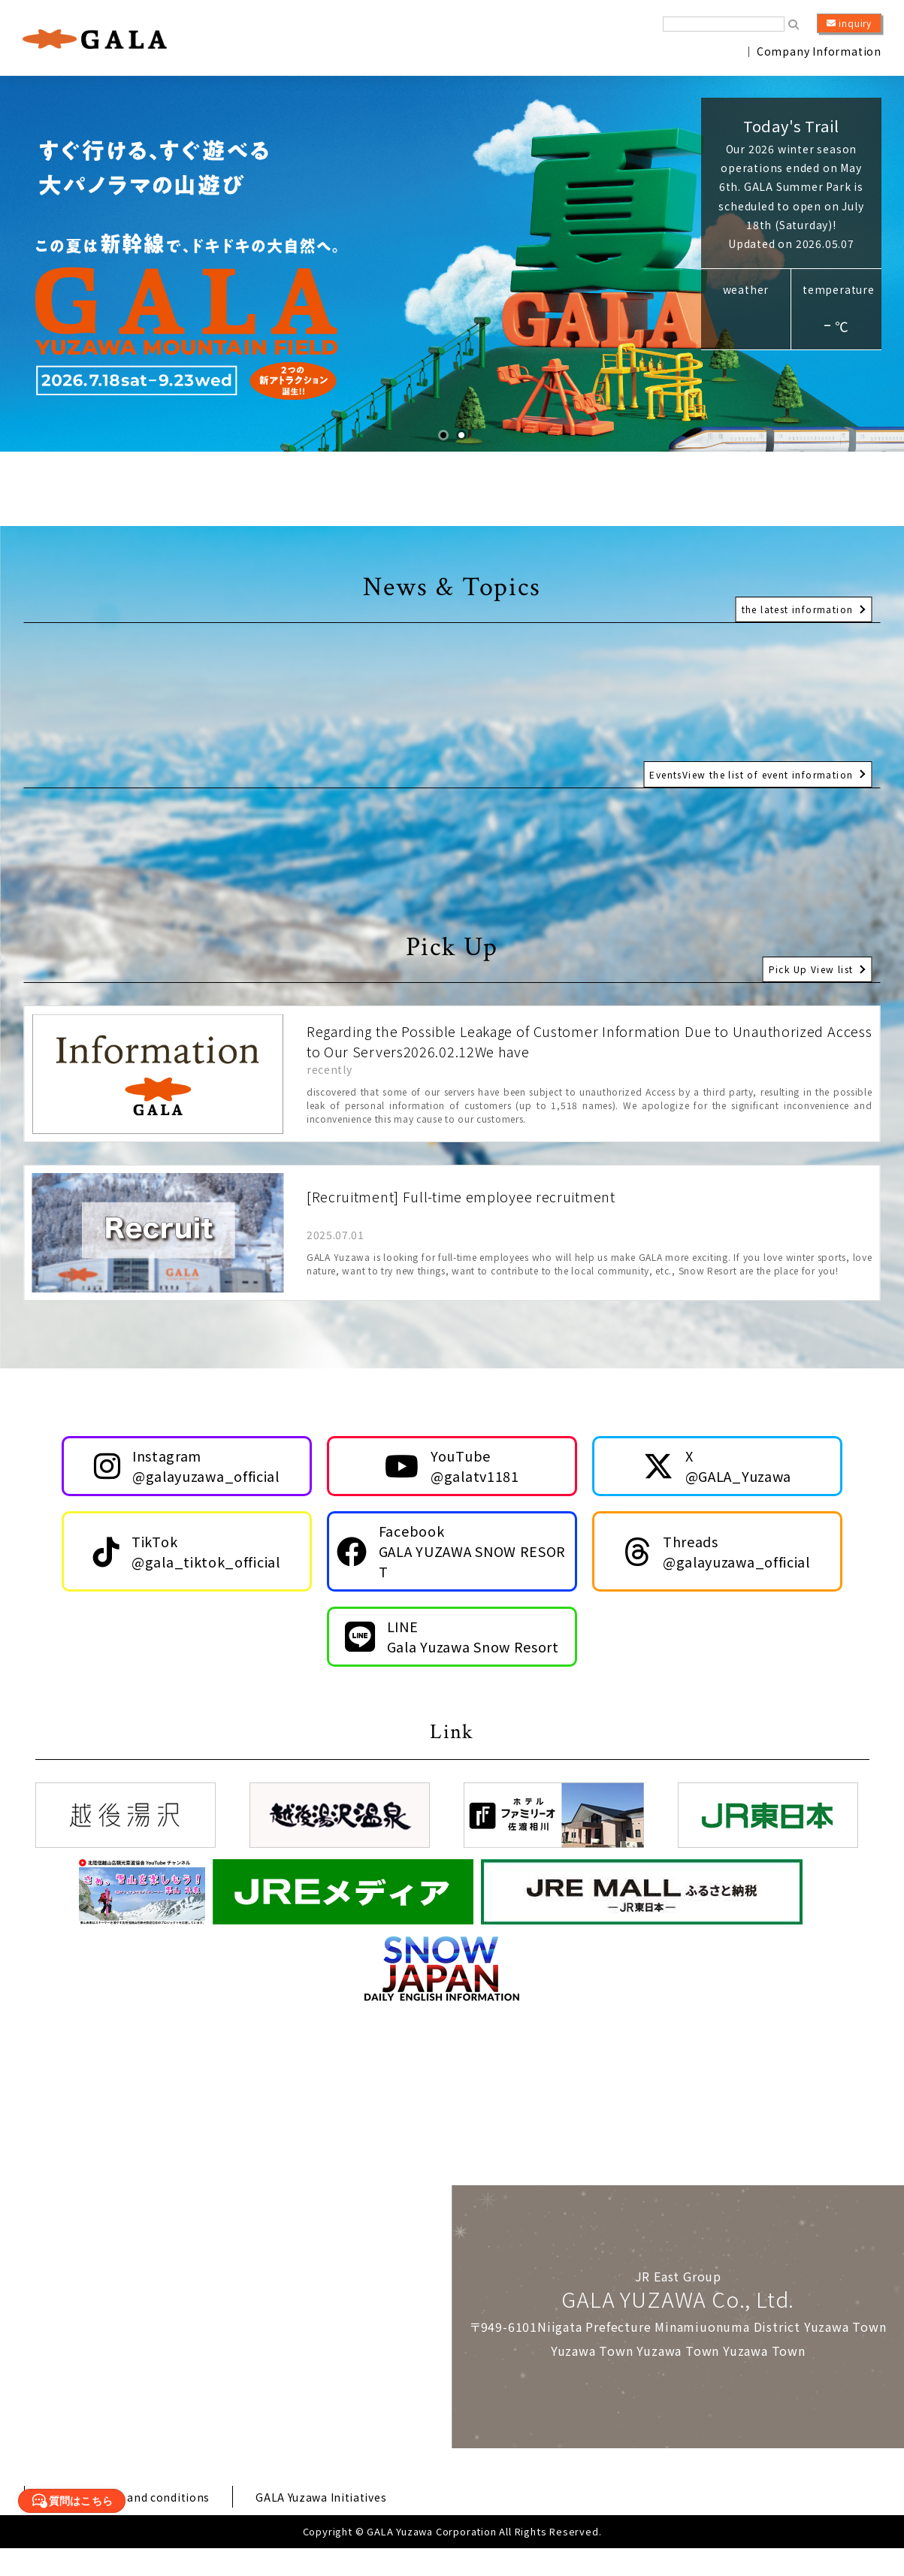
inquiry (849, 23)
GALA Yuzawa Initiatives (346, 2525)
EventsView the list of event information (746, 766)
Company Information (819, 51)
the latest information (794, 600)
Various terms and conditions (137, 2525)
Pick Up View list (808, 960)
